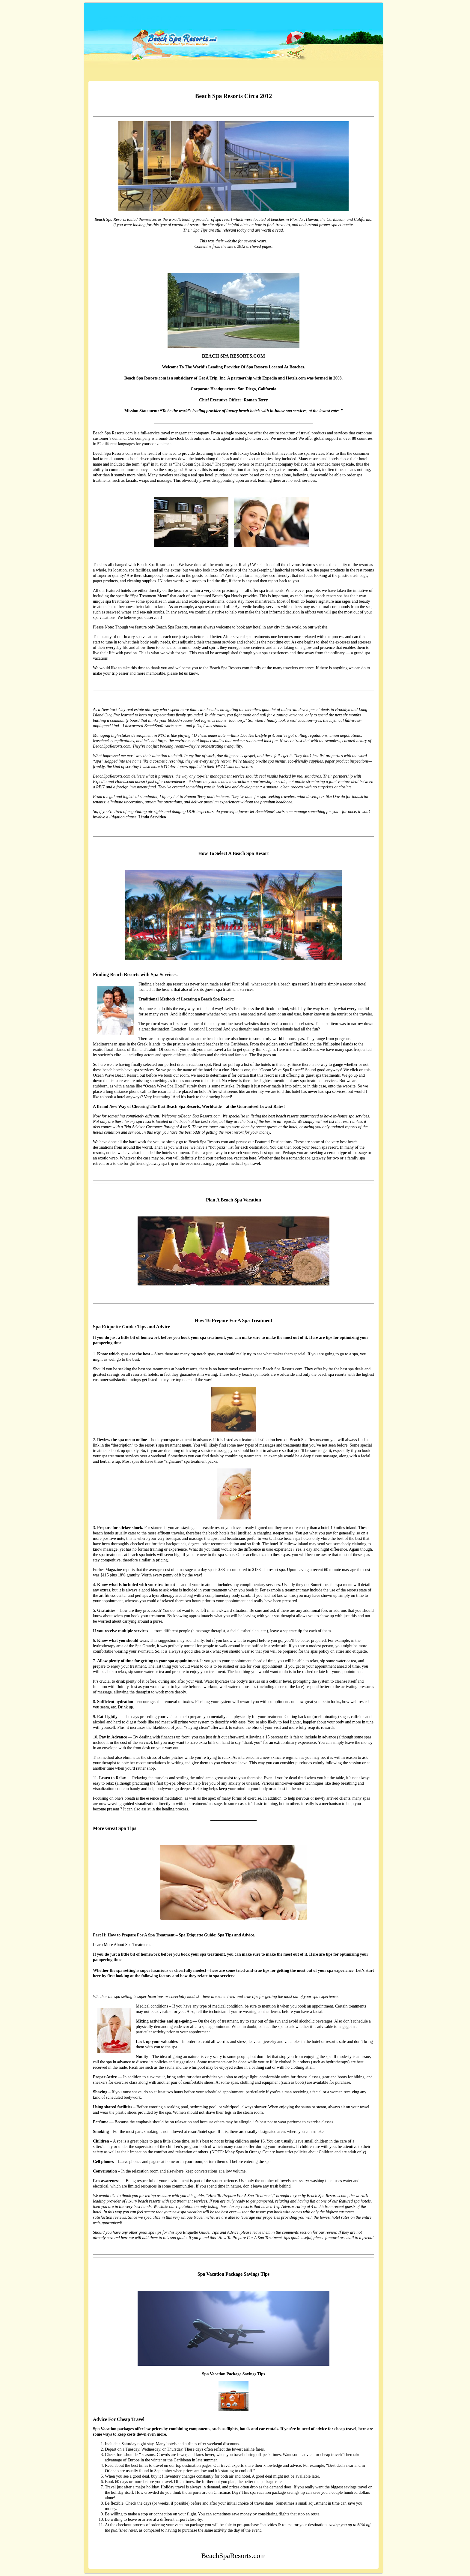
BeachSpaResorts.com (144, 18)
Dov (336, 796)
